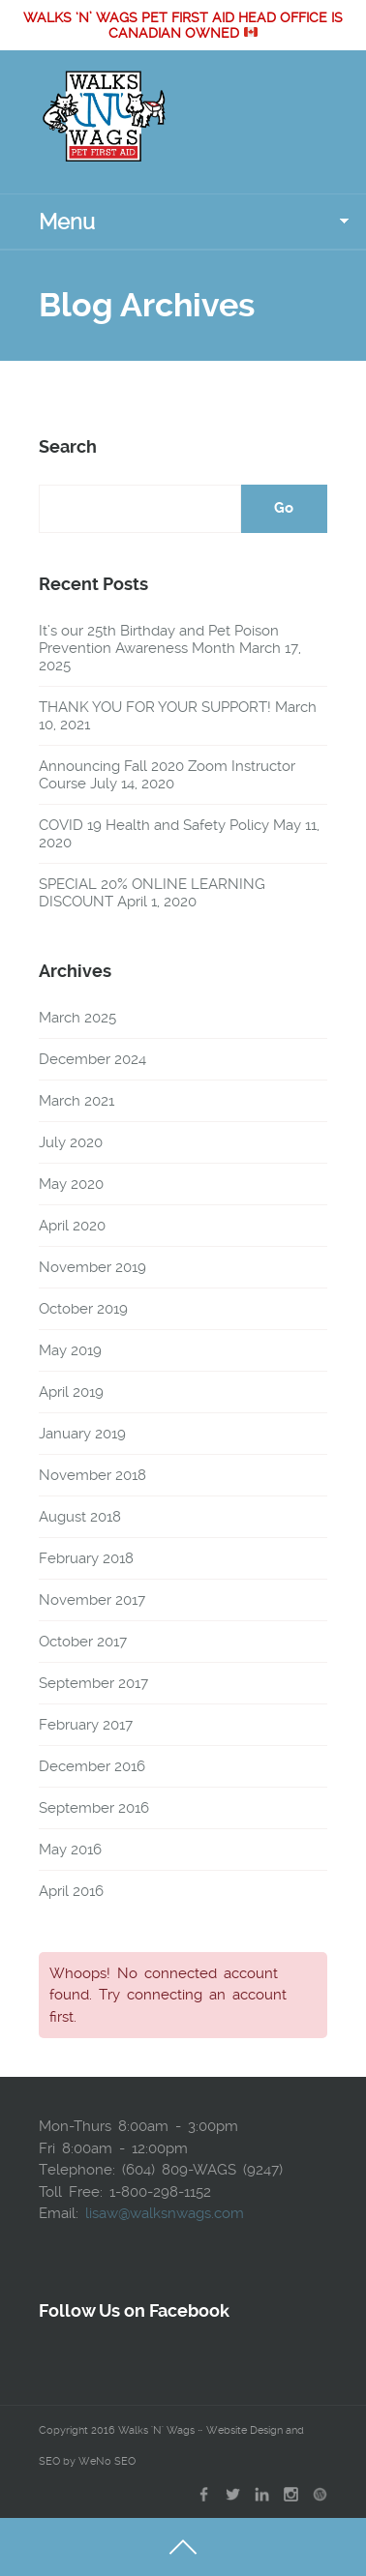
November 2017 (92, 1600)
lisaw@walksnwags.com (164, 2213)
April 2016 (71, 1891)
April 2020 (72, 1225)
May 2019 (70, 1350)
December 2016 (92, 1766)
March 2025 (77, 1017)
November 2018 (92, 1475)
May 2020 (71, 1184)
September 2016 (94, 1808)
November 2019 (92, 1267)
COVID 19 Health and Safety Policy (154, 825)
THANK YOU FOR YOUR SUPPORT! (155, 707)
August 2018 (80, 1516)
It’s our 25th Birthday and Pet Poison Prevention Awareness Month (159, 639)
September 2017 (93, 1683)
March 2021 (76, 1101)
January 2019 (82, 1433)
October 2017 (83, 1641)
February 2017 (86, 1724)
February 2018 (86, 1558)
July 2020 (71, 1142)
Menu (67, 221)
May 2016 (70, 1849)
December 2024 (92, 1059)
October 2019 (83, 1309)
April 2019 (71, 1392)
